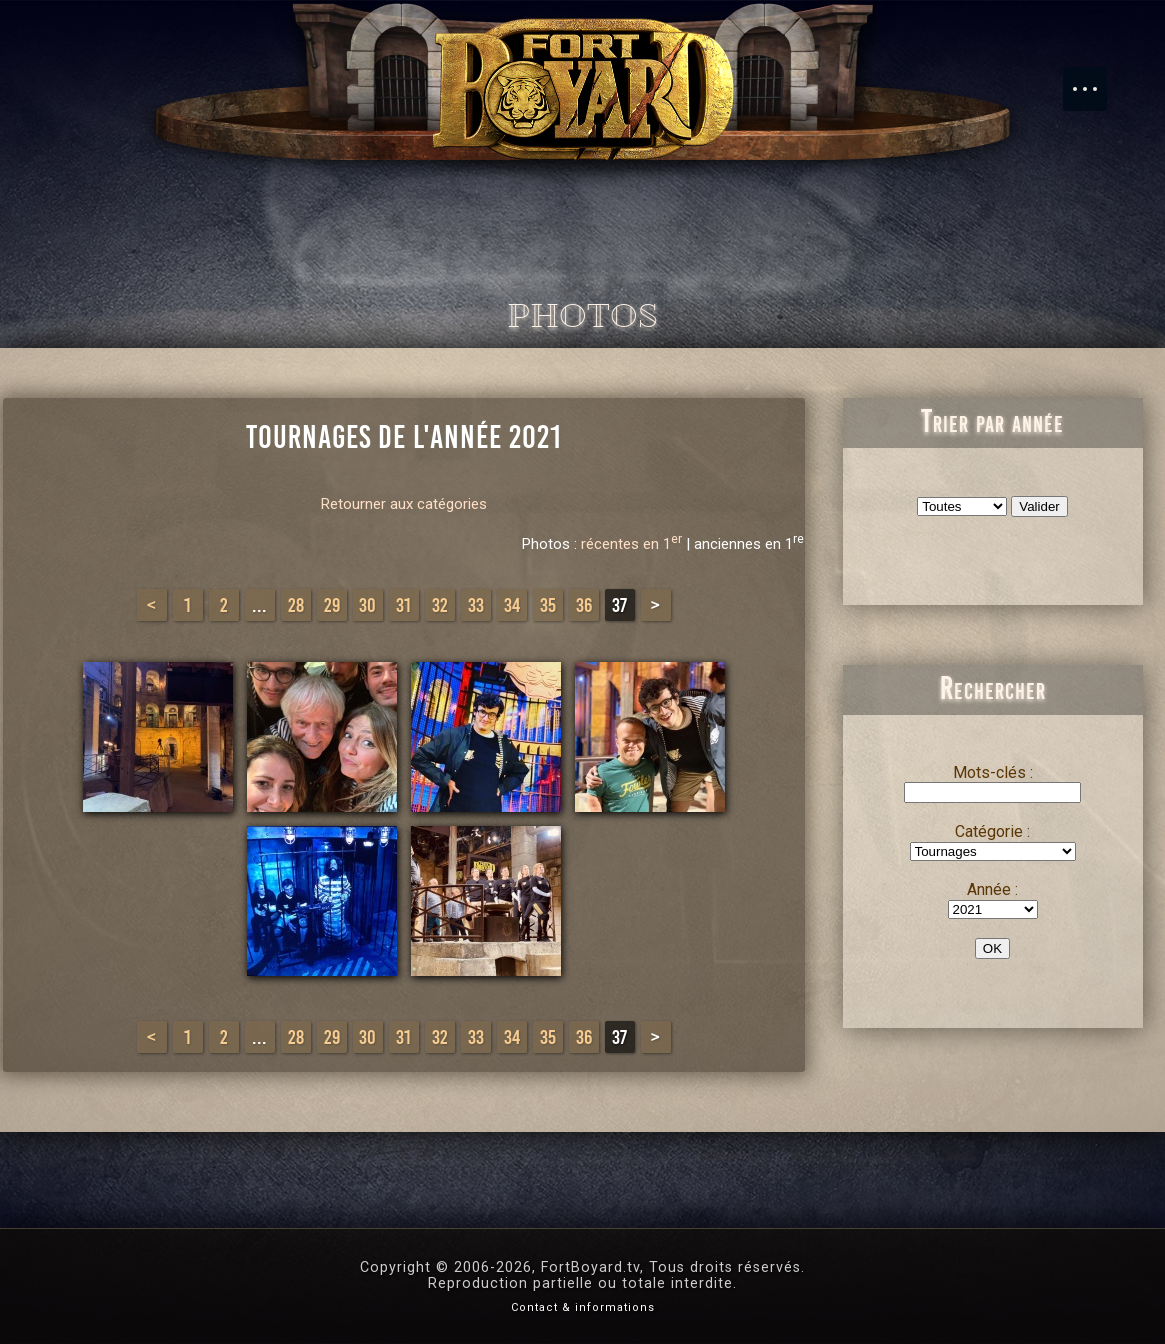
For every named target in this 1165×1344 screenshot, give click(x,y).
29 (332, 605)
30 (367, 605)
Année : (992, 889)
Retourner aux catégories (404, 504)
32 (440, 605)
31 (403, 605)
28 (296, 605)
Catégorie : (992, 831)
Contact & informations (583, 1307)
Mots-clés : (993, 772)
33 (476, 605)
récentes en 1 (631, 544)
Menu (1095, 79)
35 (548, 605)
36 (584, 605)
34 (512, 605)
